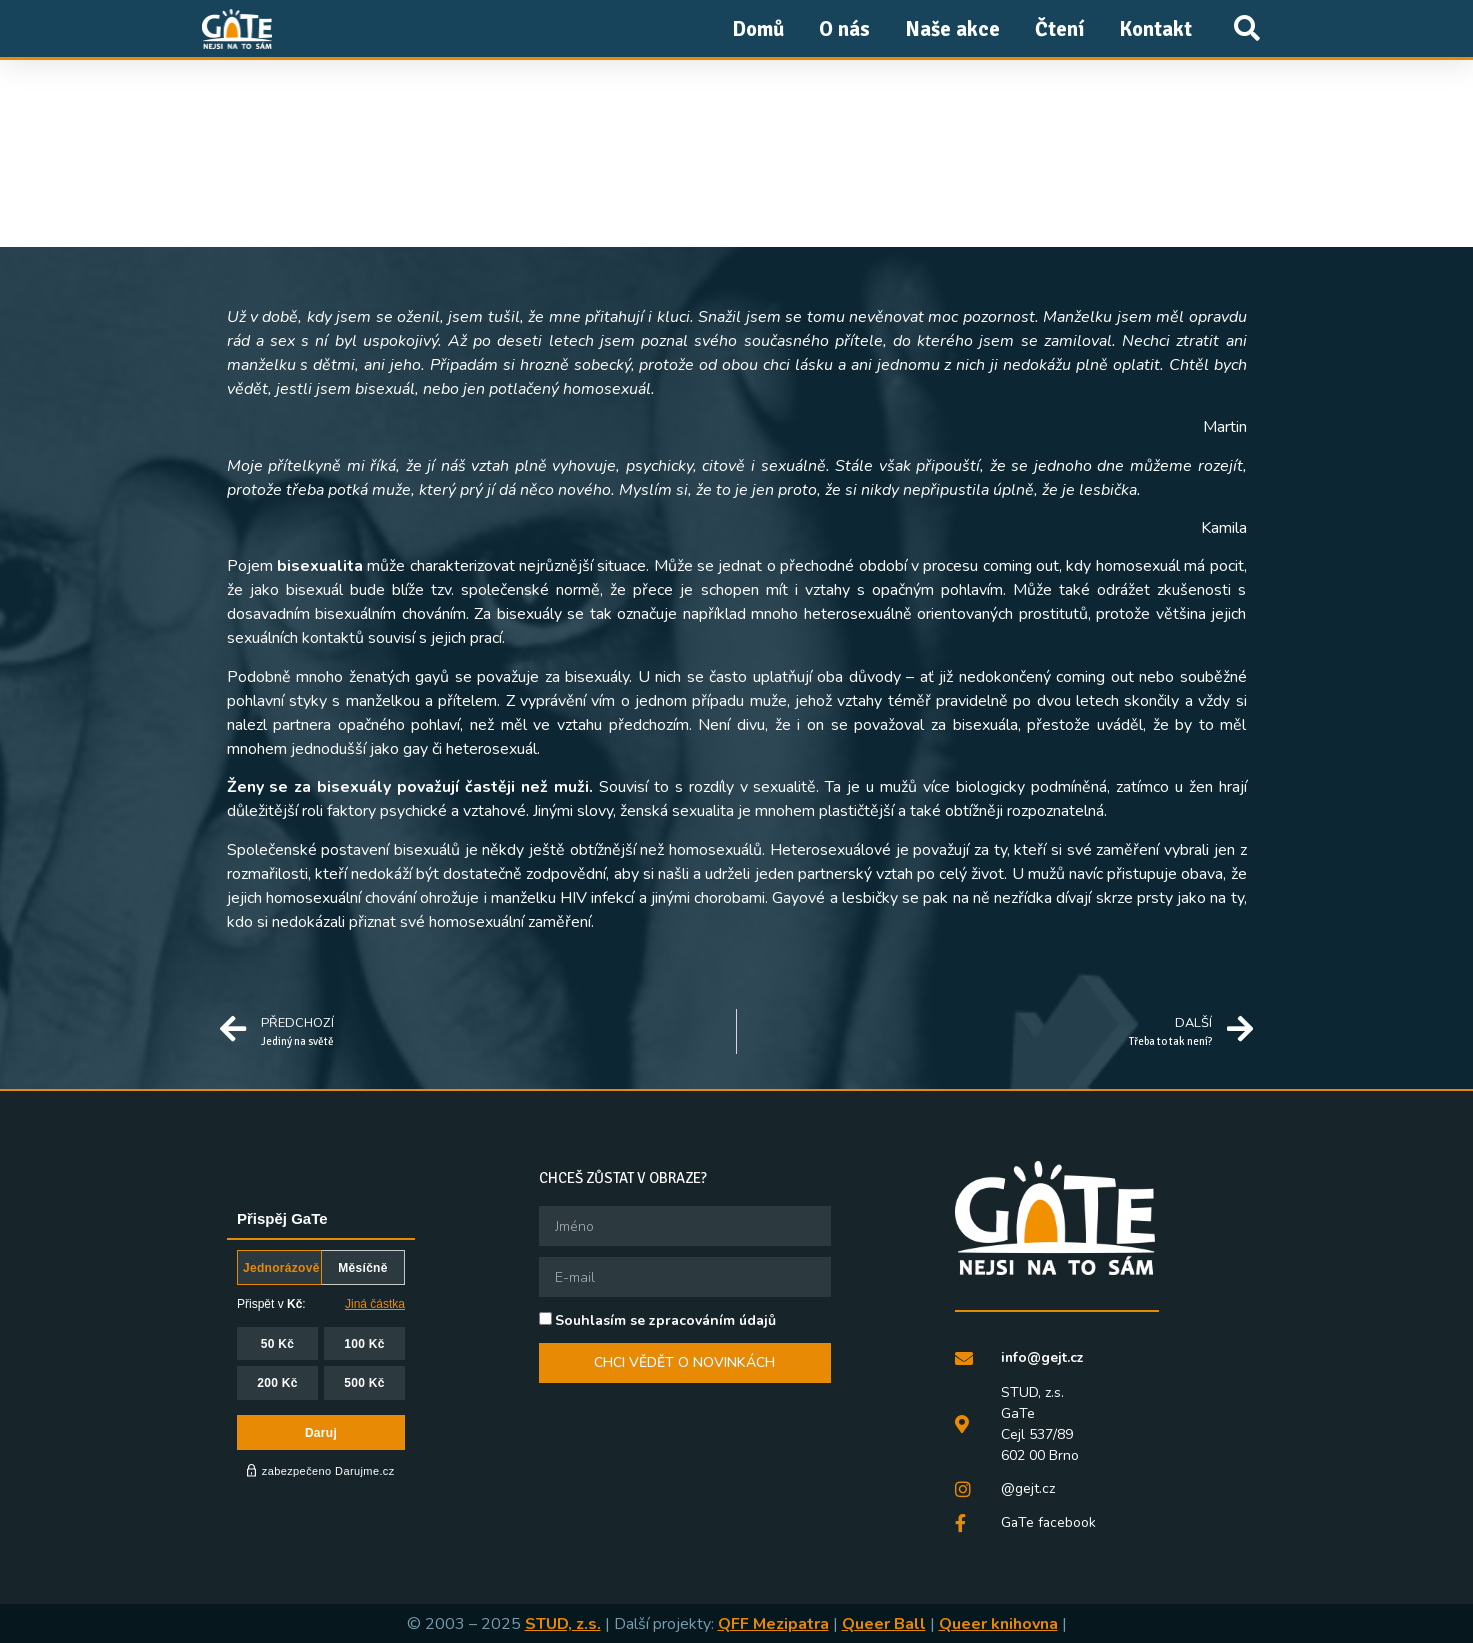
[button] (1247, 28)
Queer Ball (884, 1623)
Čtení (1059, 29)
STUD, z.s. (563, 1623)
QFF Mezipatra (773, 1623)
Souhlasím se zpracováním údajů (665, 1320)
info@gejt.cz (1043, 1357)
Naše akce (952, 29)
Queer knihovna (998, 1623)
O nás (844, 29)
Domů (758, 29)
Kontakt (1155, 29)
